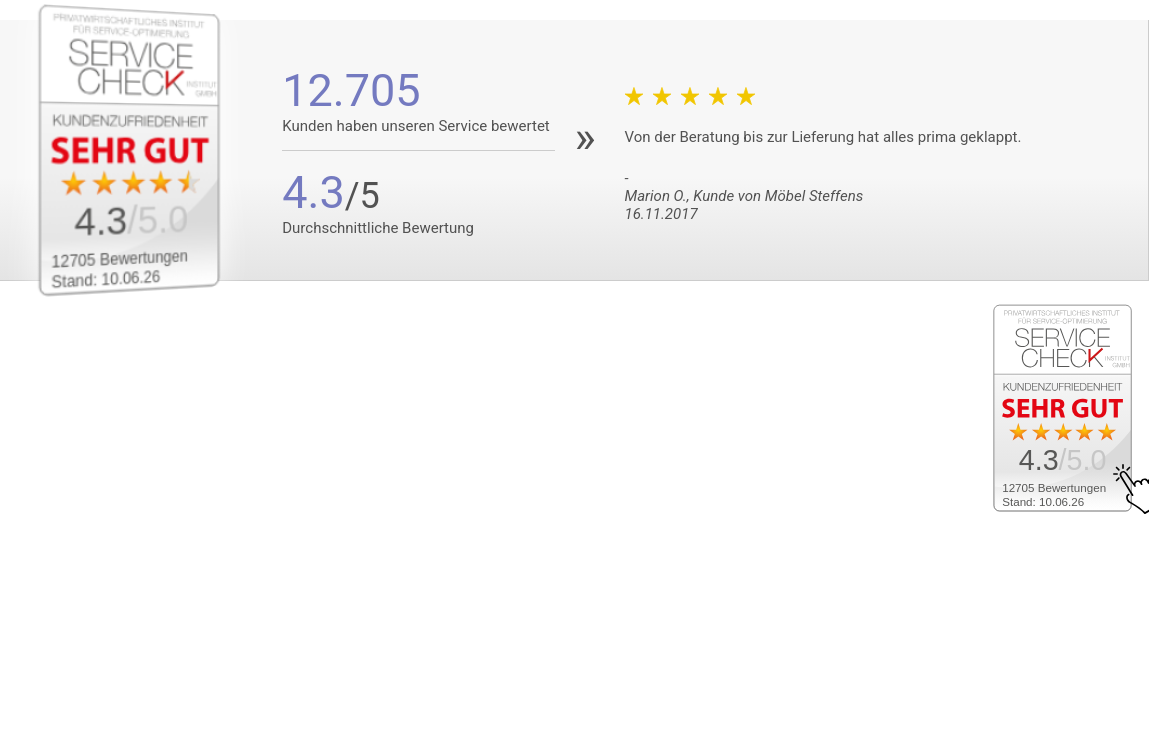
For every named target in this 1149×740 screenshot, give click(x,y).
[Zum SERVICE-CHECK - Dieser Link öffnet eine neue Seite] (146, 150)
